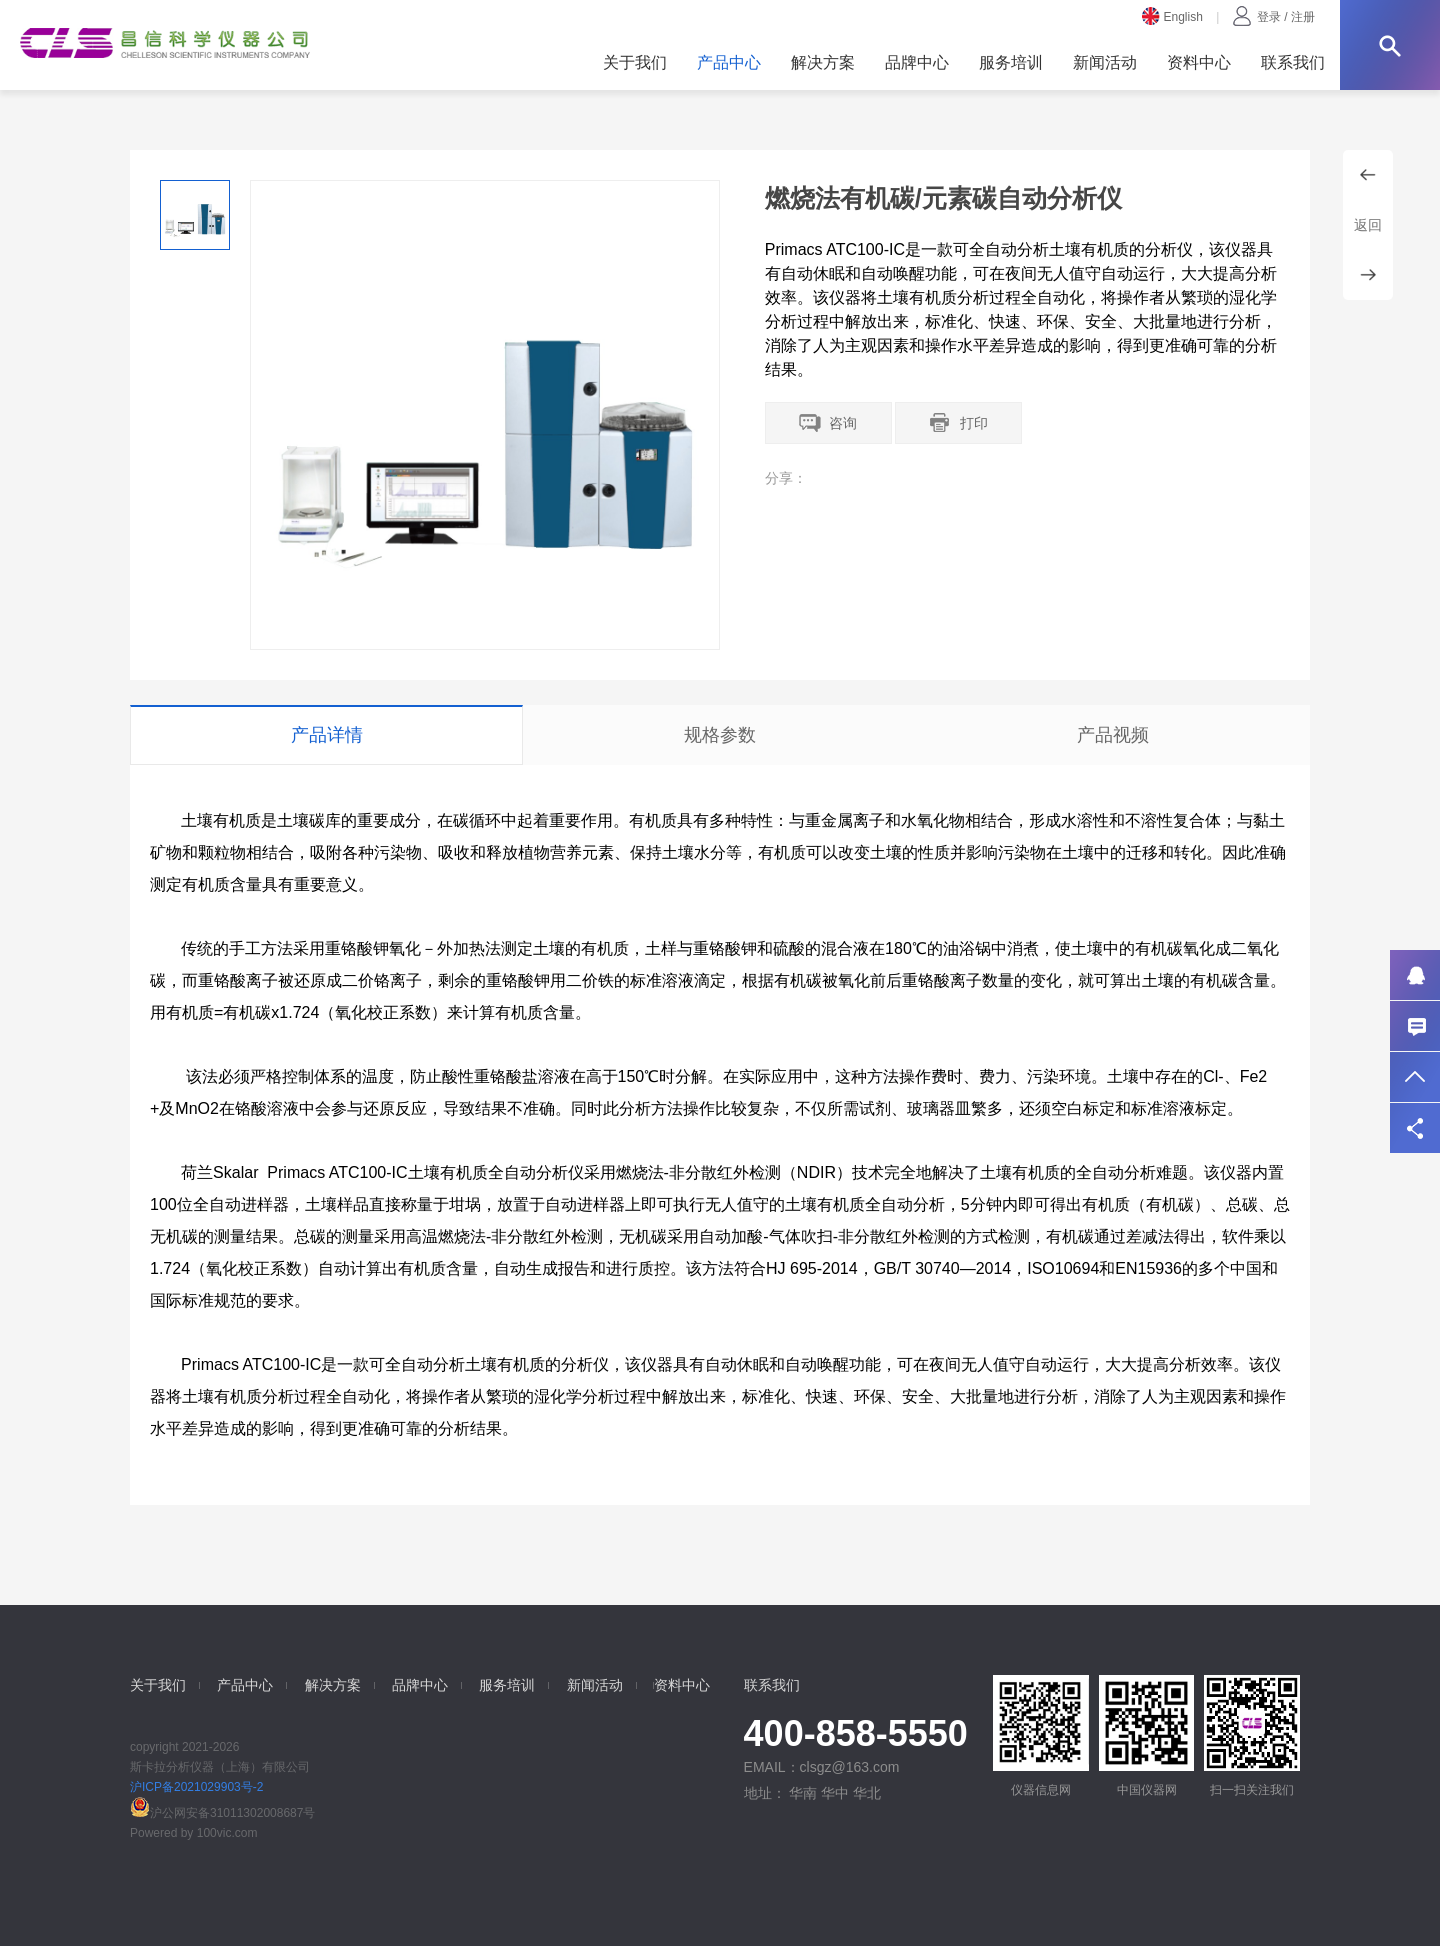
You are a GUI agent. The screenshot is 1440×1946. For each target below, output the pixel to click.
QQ (1415, 975)
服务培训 (1011, 62)
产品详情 (327, 735)
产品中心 (729, 62)
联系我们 (1293, 62)
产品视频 (1113, 735)
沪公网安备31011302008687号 (222, 1813)
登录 (1269, 17)
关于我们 (635, 62)
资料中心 (1199, 62)
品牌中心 (917, 62)
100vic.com (227, 1833)
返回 (1368, 225)
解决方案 (823, 62)
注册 (1303, 17)
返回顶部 (1415, 1077)
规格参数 (720, 735)
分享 (1415, 1128)
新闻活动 (1105, 62)
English (1172, 17)
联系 (1415, 1026)
